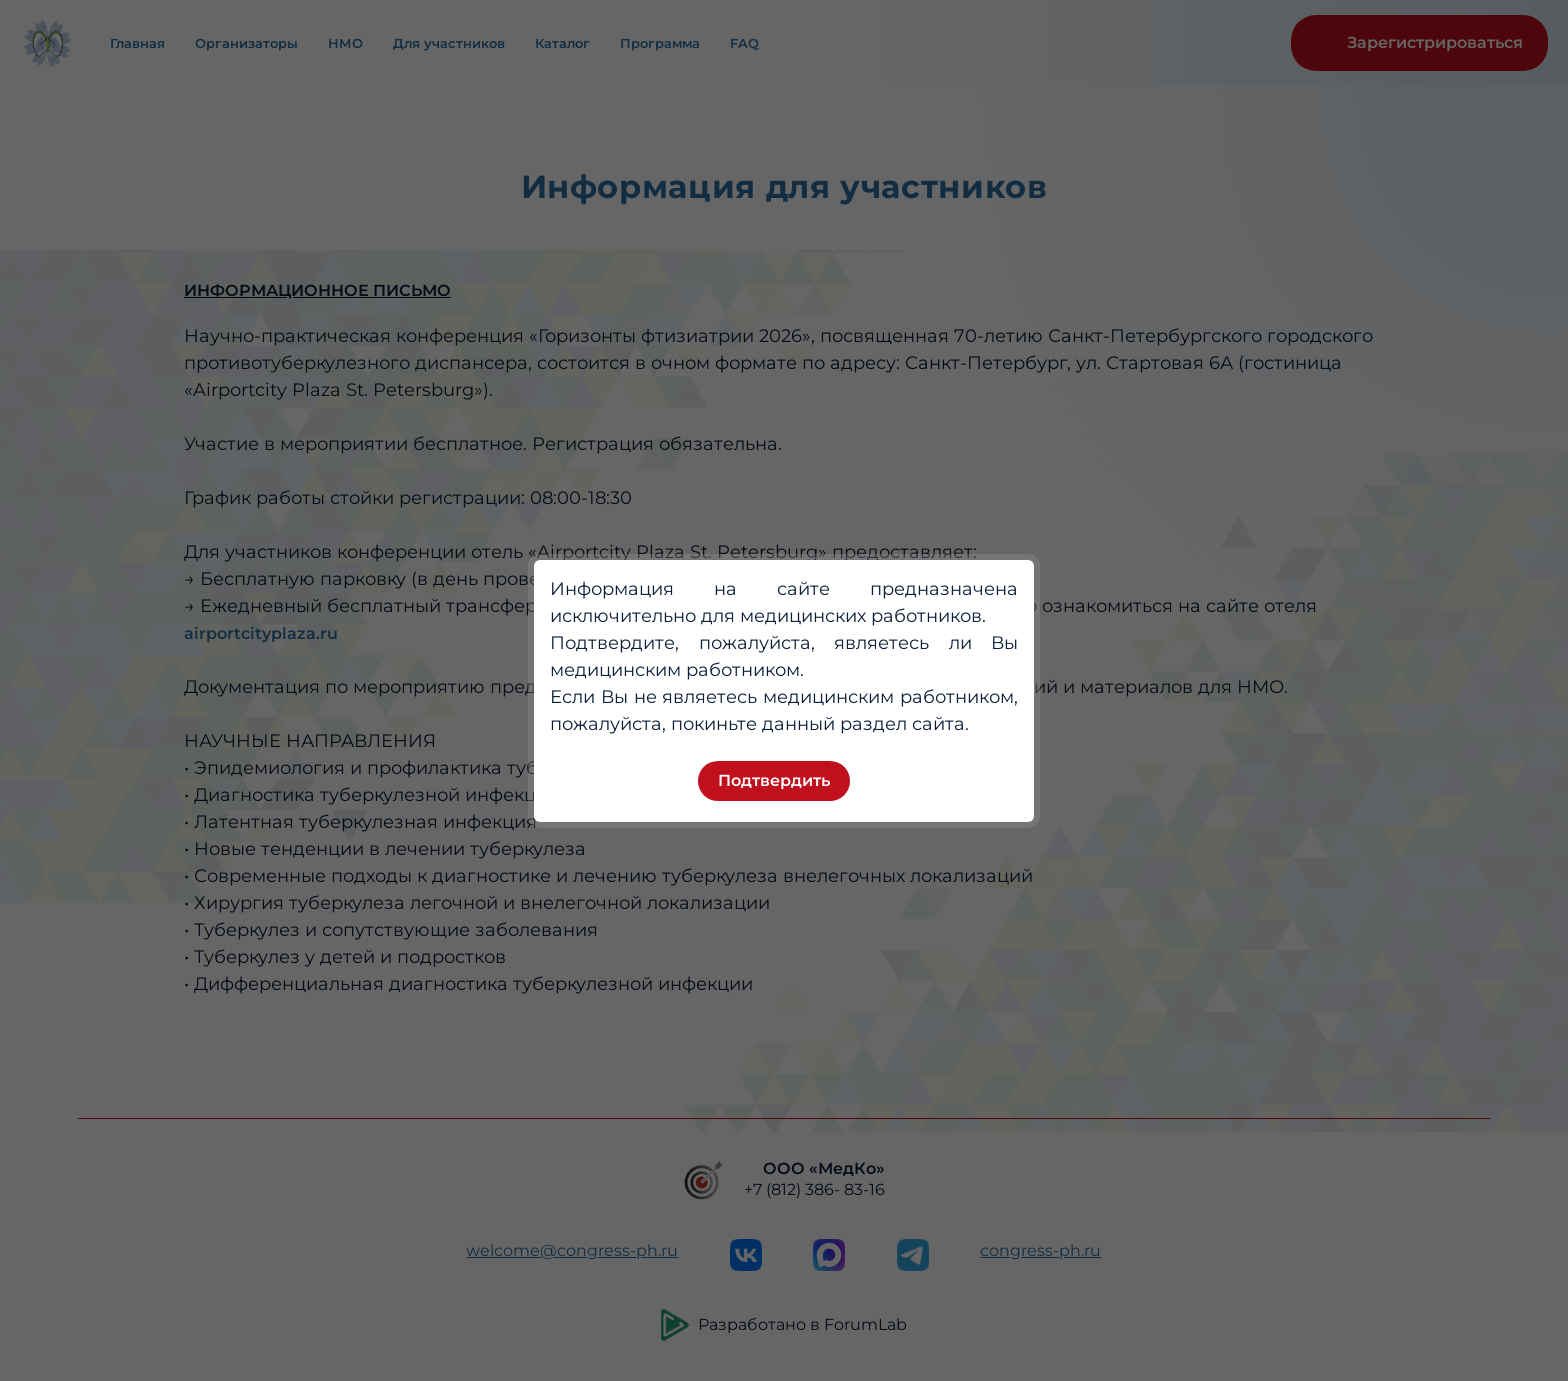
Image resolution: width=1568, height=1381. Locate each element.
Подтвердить (774, 780)
